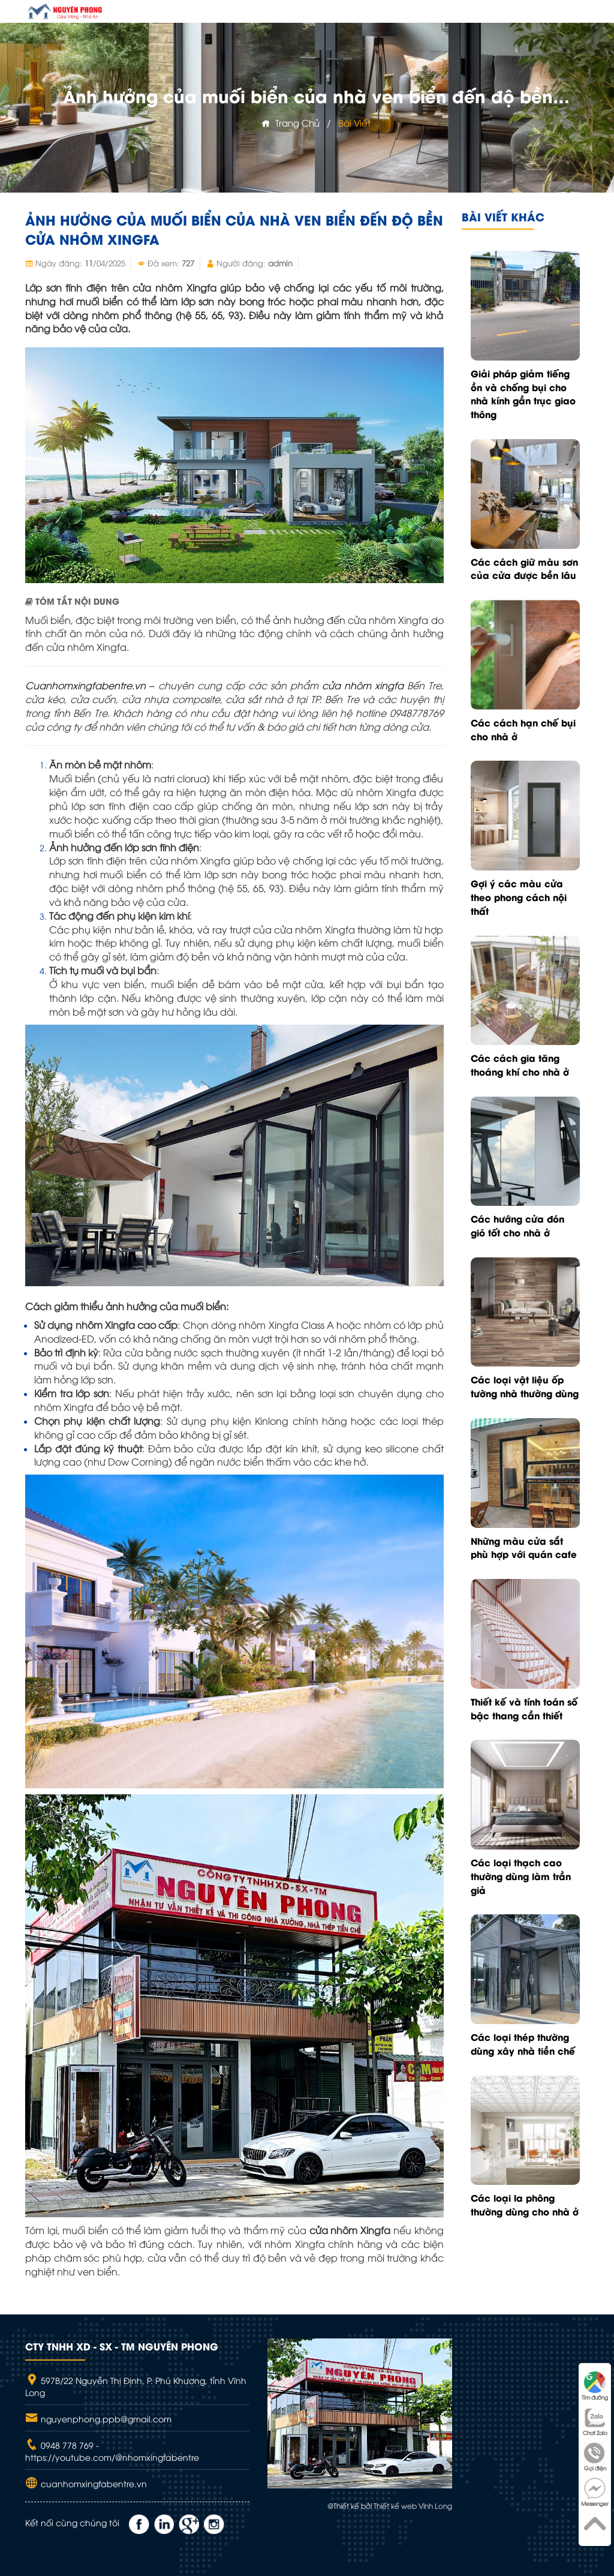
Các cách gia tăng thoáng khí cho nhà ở (520, 1064)
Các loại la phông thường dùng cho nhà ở (525, 2204)
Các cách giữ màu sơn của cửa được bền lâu (524, 568)
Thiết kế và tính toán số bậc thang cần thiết (524, 1708)
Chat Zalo (595, 2421)
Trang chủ (290, 122)
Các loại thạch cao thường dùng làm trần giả (521, 1876)
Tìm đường (595, 2386)
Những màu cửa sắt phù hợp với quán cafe (524, 1547)
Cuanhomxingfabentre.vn (85, 685)
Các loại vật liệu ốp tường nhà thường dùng (525, 1386)
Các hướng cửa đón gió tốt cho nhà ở (517, 1225)
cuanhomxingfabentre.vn (92, 2483)
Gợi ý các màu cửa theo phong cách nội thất (519, 896)
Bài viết (354, 122)
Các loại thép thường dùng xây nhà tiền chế (523, 2043)
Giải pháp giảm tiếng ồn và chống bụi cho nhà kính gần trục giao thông (523, 394)
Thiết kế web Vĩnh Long (413, 2505)
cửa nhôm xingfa (363, 685)
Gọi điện (594, 2457)
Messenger (595, 2492)
